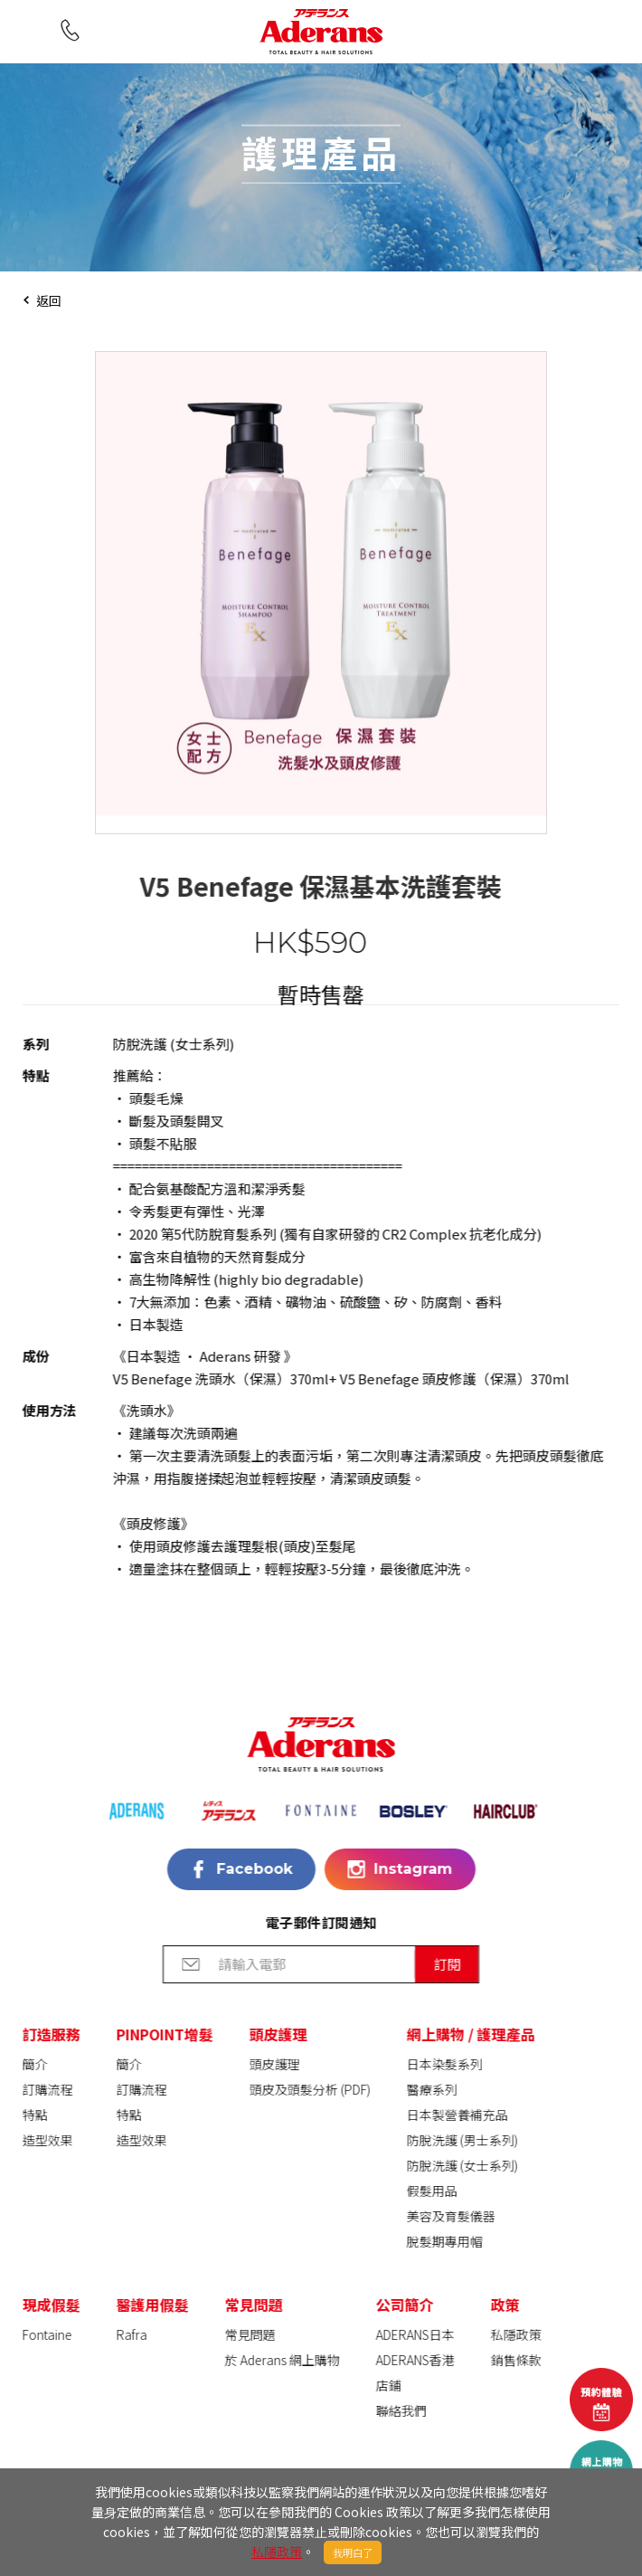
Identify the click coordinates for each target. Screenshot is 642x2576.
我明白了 (353, 2552)
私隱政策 (276, 2552)
